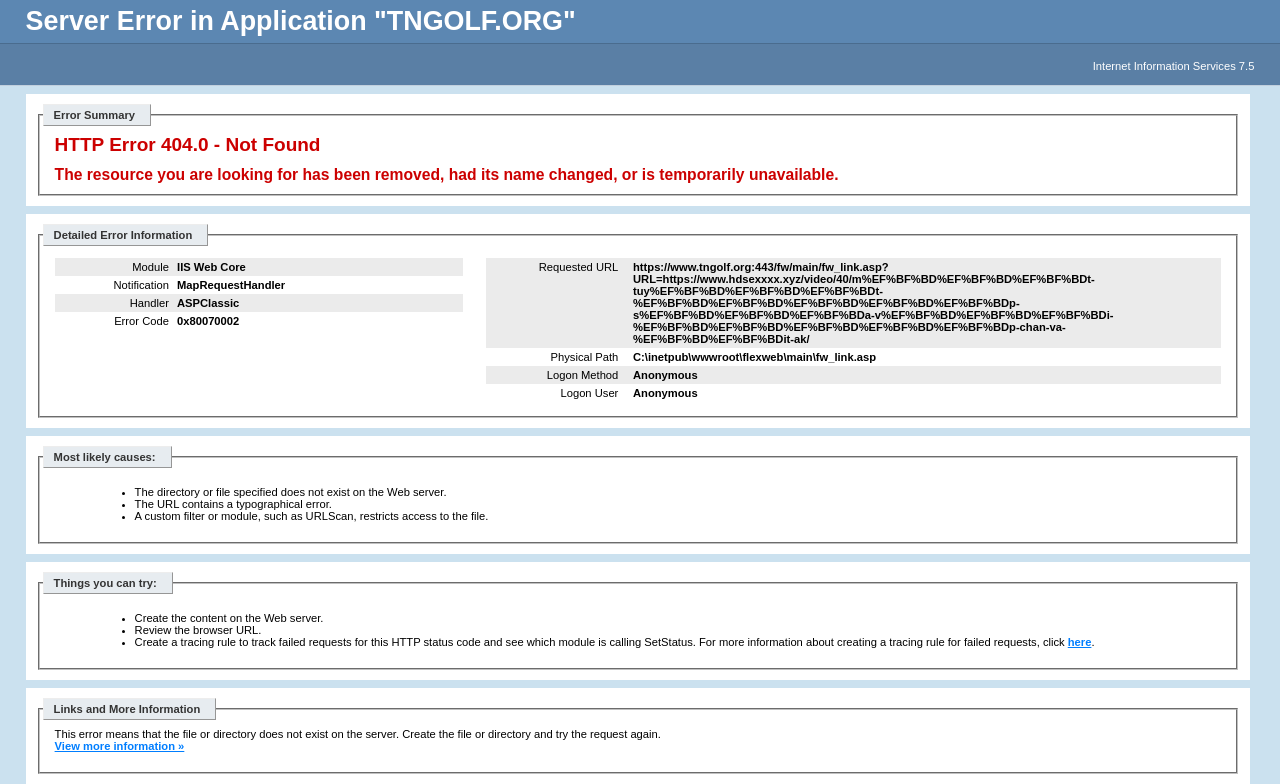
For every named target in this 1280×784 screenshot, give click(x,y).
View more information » (120, 746)
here (1080, 642)
